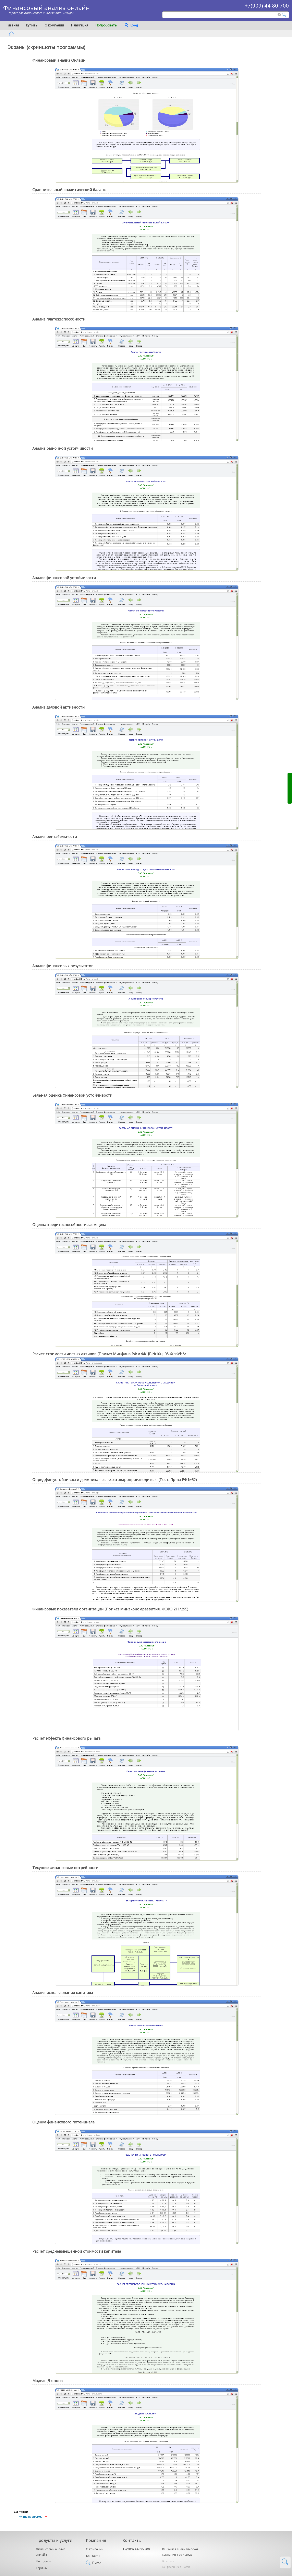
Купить (31, 25)
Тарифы (41, 2568)
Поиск (96, 2562)
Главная (13, 25)
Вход (134, 25)
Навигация (79, 25)
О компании (54, 25)
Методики (43, 2561)
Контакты (93, 2556)
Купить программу (30, 2516)
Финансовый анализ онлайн (46, 7)
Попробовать (106, 25)
